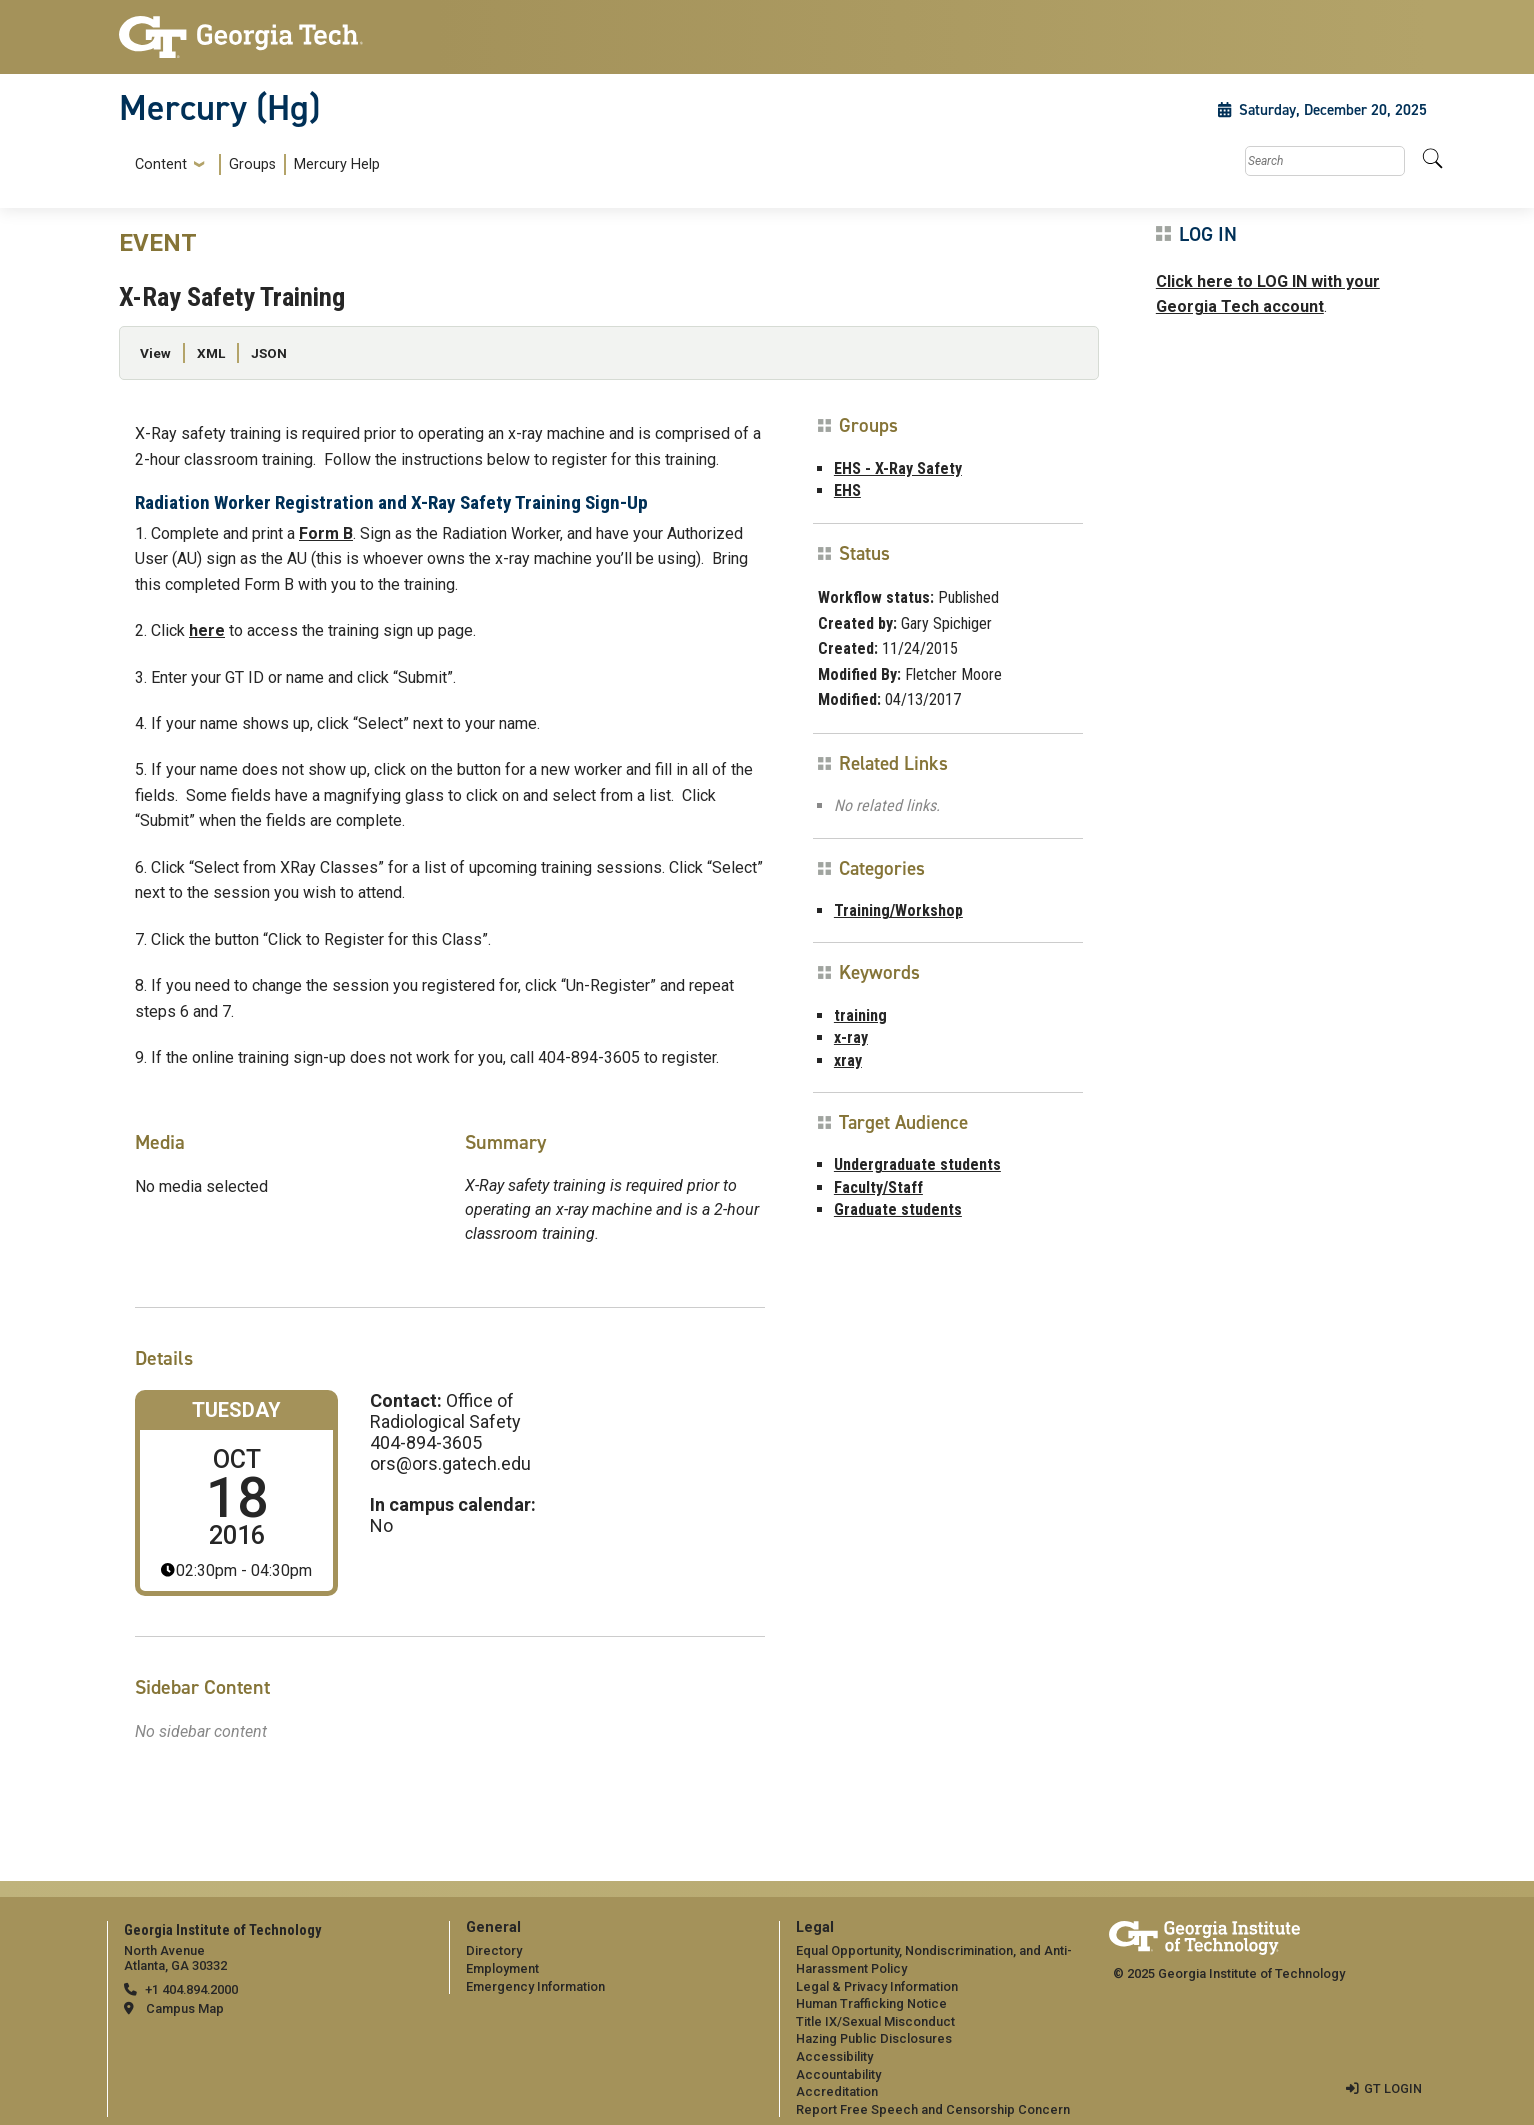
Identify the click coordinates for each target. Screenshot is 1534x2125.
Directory (494, 1950)
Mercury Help (337, 164)
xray (848, 1060)
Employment (502, 1968)
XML (211, 353)
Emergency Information (535, 1986)
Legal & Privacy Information (877, 1986)
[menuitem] (253, 164)
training (860, 1015)
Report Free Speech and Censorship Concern (933, 2109)
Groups (252, 164)
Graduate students (898, 1209)
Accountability (838, 2074)
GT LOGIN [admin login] (1393, 2088)
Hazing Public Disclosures (874, 2038)
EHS (847, 490)
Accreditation (837, 2091)
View (155, 353)
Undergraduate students (917, 1164)
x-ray (851, 1037)
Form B (326, 533)
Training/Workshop (898, 910)
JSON (269, 353)
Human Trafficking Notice (871, 2003)
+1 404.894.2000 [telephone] (191, 1989)
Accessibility (834, 2056)
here (207, 630)
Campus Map (185, 2008)
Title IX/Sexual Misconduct (875, 2021)
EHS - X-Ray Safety (898, 468)
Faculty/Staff (878, 1187)
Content (161, 165)
